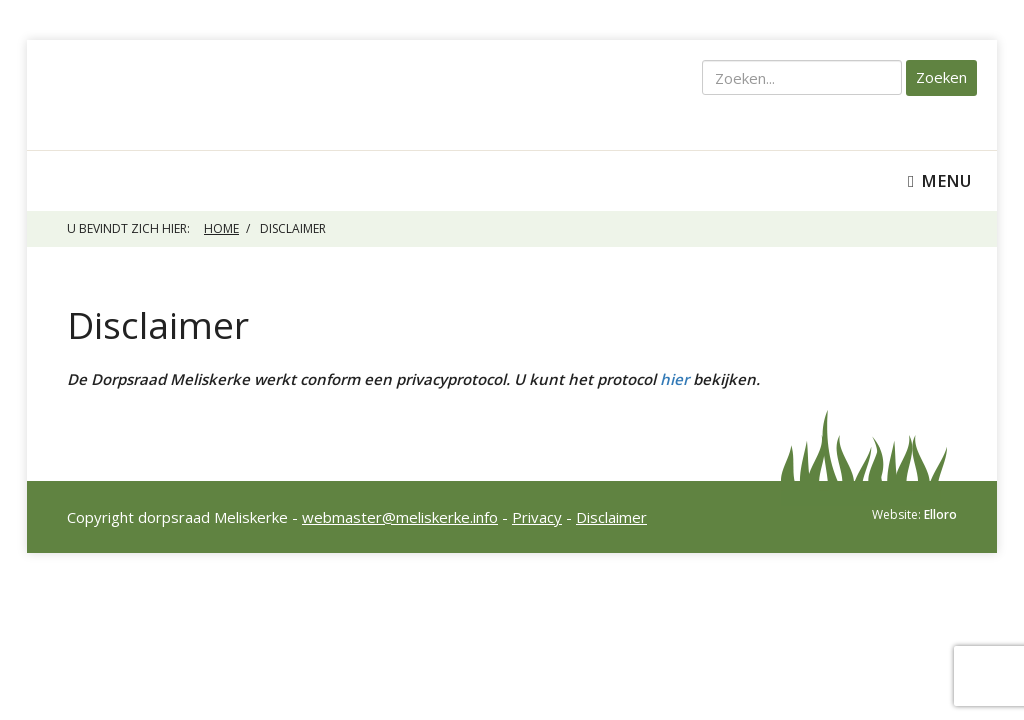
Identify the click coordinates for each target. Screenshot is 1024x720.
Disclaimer (611, 517)
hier (674, 379)
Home (221, 228)
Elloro (940, 514)
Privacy (537, 517)
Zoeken (941, 77)
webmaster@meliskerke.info (400, 517)
